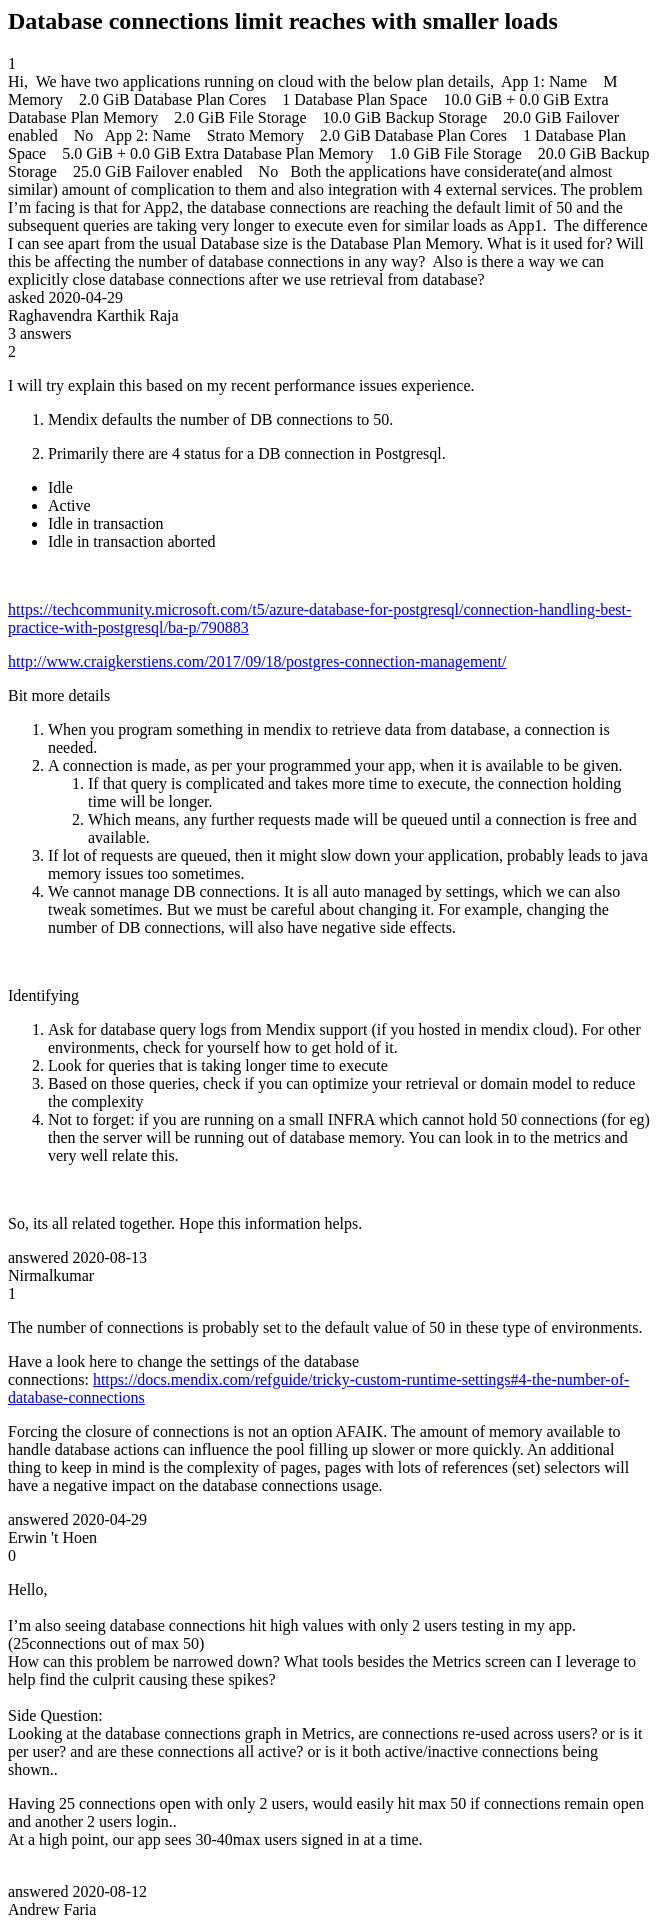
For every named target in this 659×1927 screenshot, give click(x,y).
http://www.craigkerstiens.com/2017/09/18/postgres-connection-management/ (257, 661)
